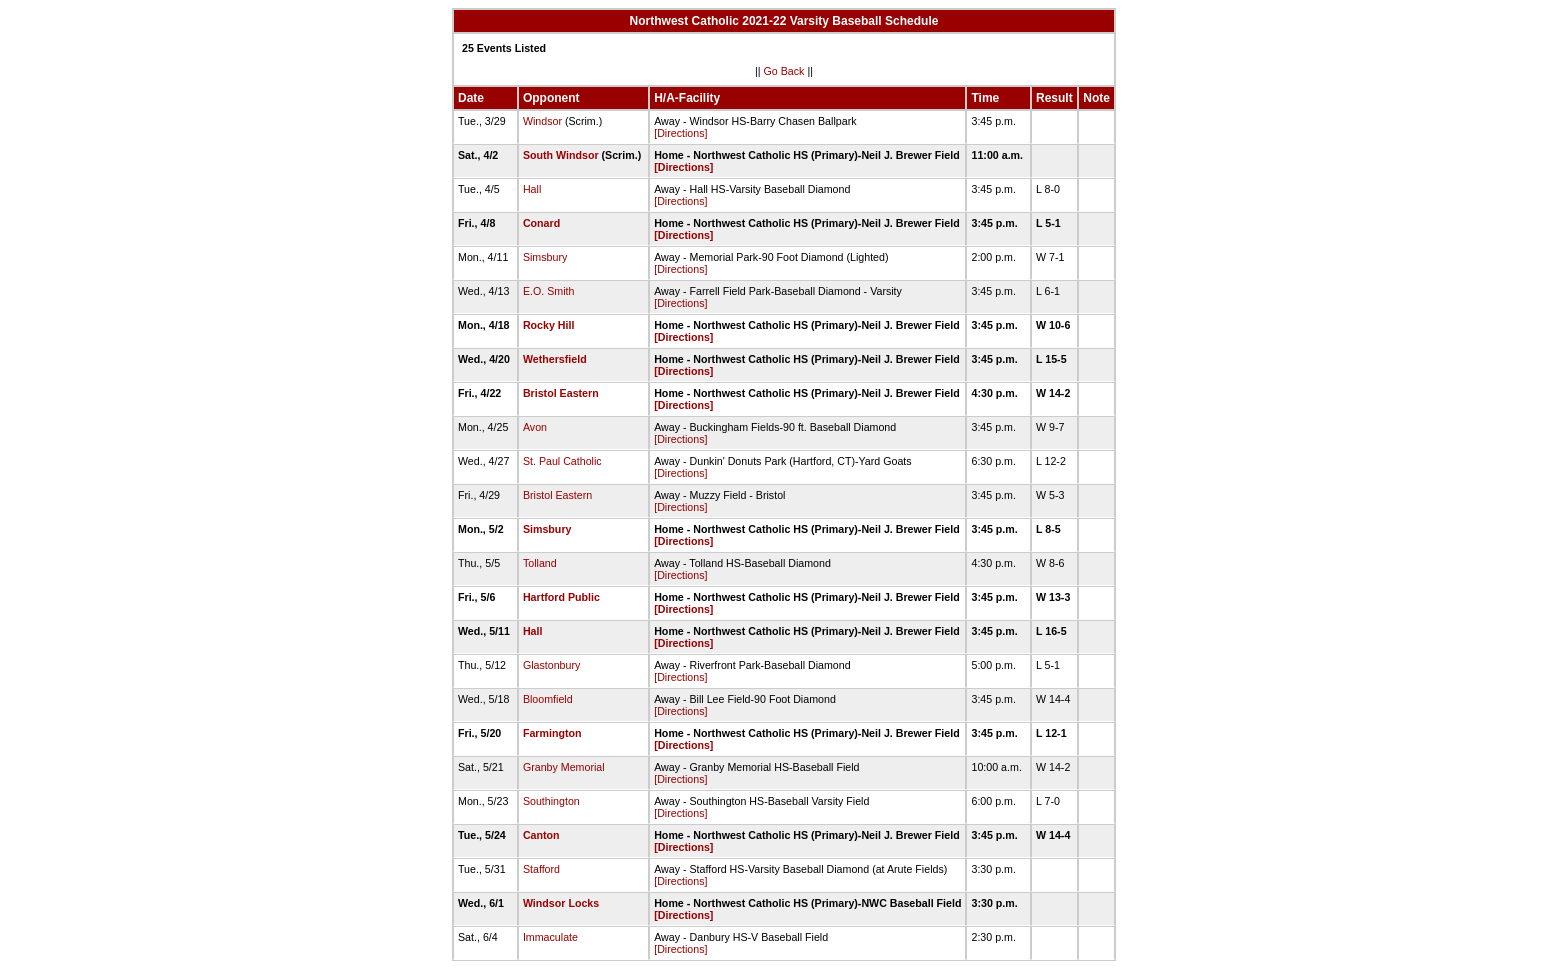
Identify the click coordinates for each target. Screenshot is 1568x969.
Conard (541, 223)
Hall (532, 189)
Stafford (541, 869)
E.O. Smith (549, 291)
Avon (535, 427)
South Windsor (561, 155)
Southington (551, 801)
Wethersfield (555, 359)
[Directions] (680, 133)
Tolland (540, 563)
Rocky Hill (549, 325)
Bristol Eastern (561, 393)
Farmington (552, 733)
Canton (541, 835)
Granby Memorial (564, 767)
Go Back (784, 71)
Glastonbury (551, 665)
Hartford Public (561, 597)
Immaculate (550, 937)
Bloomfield (548, 699)
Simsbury (545, 257)
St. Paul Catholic (562, 461)
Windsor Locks (561, 903)
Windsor (542, 121)
